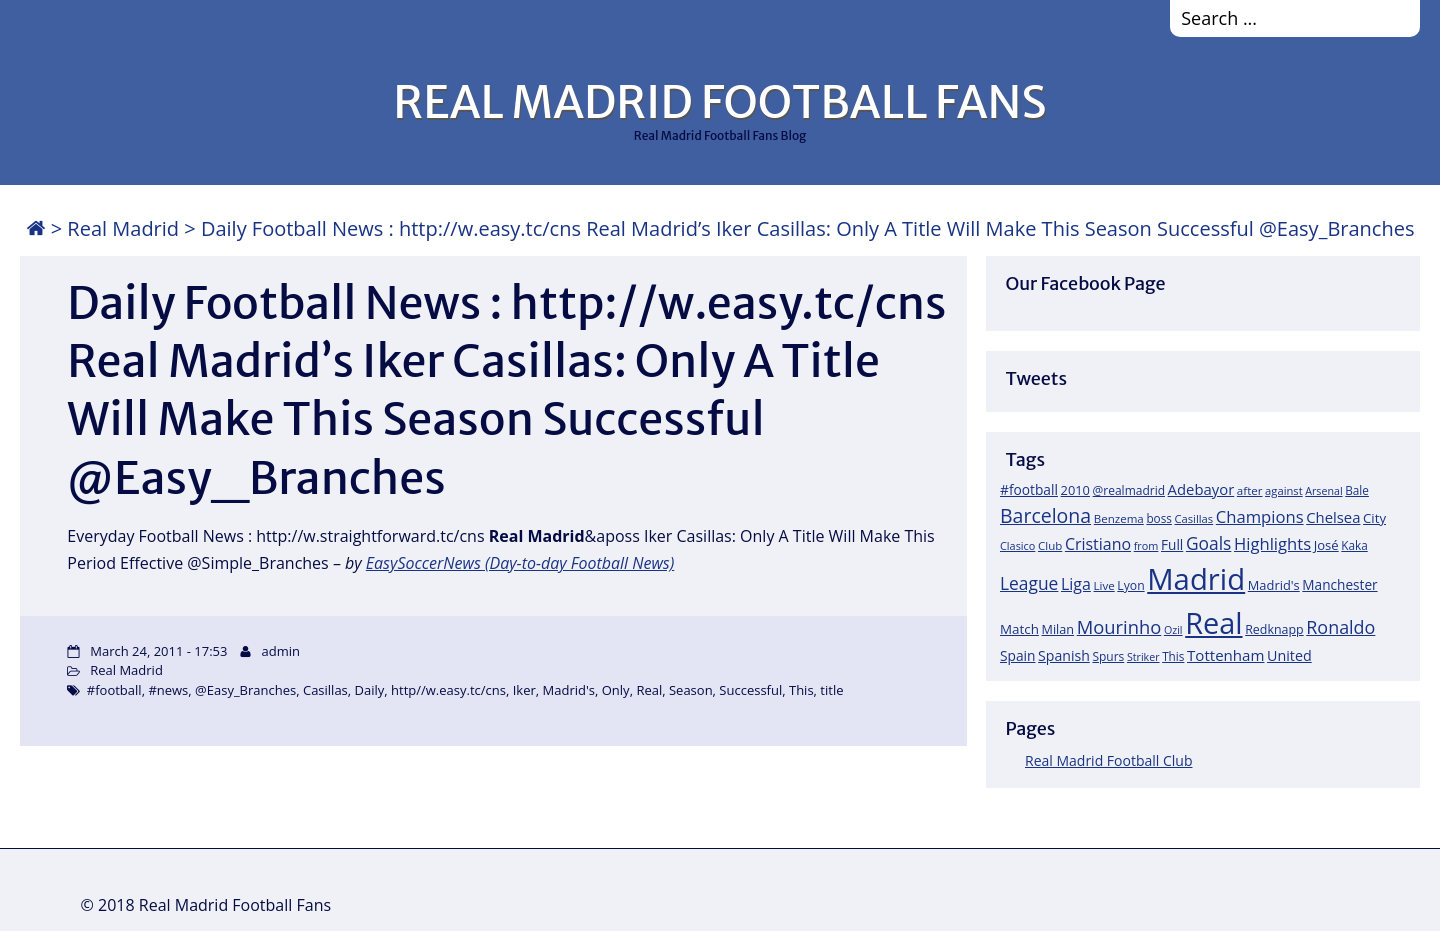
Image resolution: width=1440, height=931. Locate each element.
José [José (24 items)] (1326, 545)
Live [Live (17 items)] (1104, 585)
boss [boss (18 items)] (1159, 518)
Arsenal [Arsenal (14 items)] (1323, 491)
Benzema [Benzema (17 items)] (1119, 518)
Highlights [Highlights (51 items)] (1272, 543)
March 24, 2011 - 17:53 (158, 651)
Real (649, 690)
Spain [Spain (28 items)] (1018, 655)
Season (691, 690)
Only (616, 690)
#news (168, 690)
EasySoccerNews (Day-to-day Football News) (520, 563)
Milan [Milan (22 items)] (1058, 629)
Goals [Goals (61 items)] (1208, 543)
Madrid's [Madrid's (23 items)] (1274, 585)
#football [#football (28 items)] (1029, 489)
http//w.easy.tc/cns (448, 690)
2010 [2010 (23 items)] (1075, 490)
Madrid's (569, 690)
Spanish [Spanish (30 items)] (1064, 655)
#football (114, 690)
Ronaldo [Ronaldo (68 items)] (1340, 627)
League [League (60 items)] (1029, 583)
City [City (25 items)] (1374, 518)
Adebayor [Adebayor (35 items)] (1201, 489)
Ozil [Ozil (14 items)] (1173, 630)
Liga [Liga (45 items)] (1076, 584)
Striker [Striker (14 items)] (1143, 657)
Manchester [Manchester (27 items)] (1339, 584)
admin (281, 651)
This (801, 690)
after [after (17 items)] (1250, 490)
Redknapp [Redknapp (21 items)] (1274, 629)
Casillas (325, 690)
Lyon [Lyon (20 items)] (1130, 585)
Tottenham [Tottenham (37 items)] (1225, 655)
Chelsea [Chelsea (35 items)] (1333, 517)
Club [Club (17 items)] (1050, 545)
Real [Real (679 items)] (1213, 622)
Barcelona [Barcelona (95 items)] (1045, 515)
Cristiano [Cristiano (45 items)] (1098, 544)
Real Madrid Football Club (1108, 760)
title (831, 690)
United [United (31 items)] (1289, 655)
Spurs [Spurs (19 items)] (1108, 656)
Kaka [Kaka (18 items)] (1354, 545)
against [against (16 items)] (1284, 490)
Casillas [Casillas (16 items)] (1194, 518)
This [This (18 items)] (1173, 656)
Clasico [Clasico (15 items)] (1017, 545)
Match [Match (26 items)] (1019, 629)
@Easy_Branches (245, 690)
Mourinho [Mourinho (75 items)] (1119, 626)
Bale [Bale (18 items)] (1357, 490)
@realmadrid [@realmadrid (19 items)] (1129, 490)
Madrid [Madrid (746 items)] (1196, 579)
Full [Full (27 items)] (1172, 544)
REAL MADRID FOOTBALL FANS (719, 102)
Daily (370, 690)
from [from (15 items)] (1146, 545)
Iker (524, 690)
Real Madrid (123, 228)
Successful (750, 690)
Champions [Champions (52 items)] (1260, 516)
